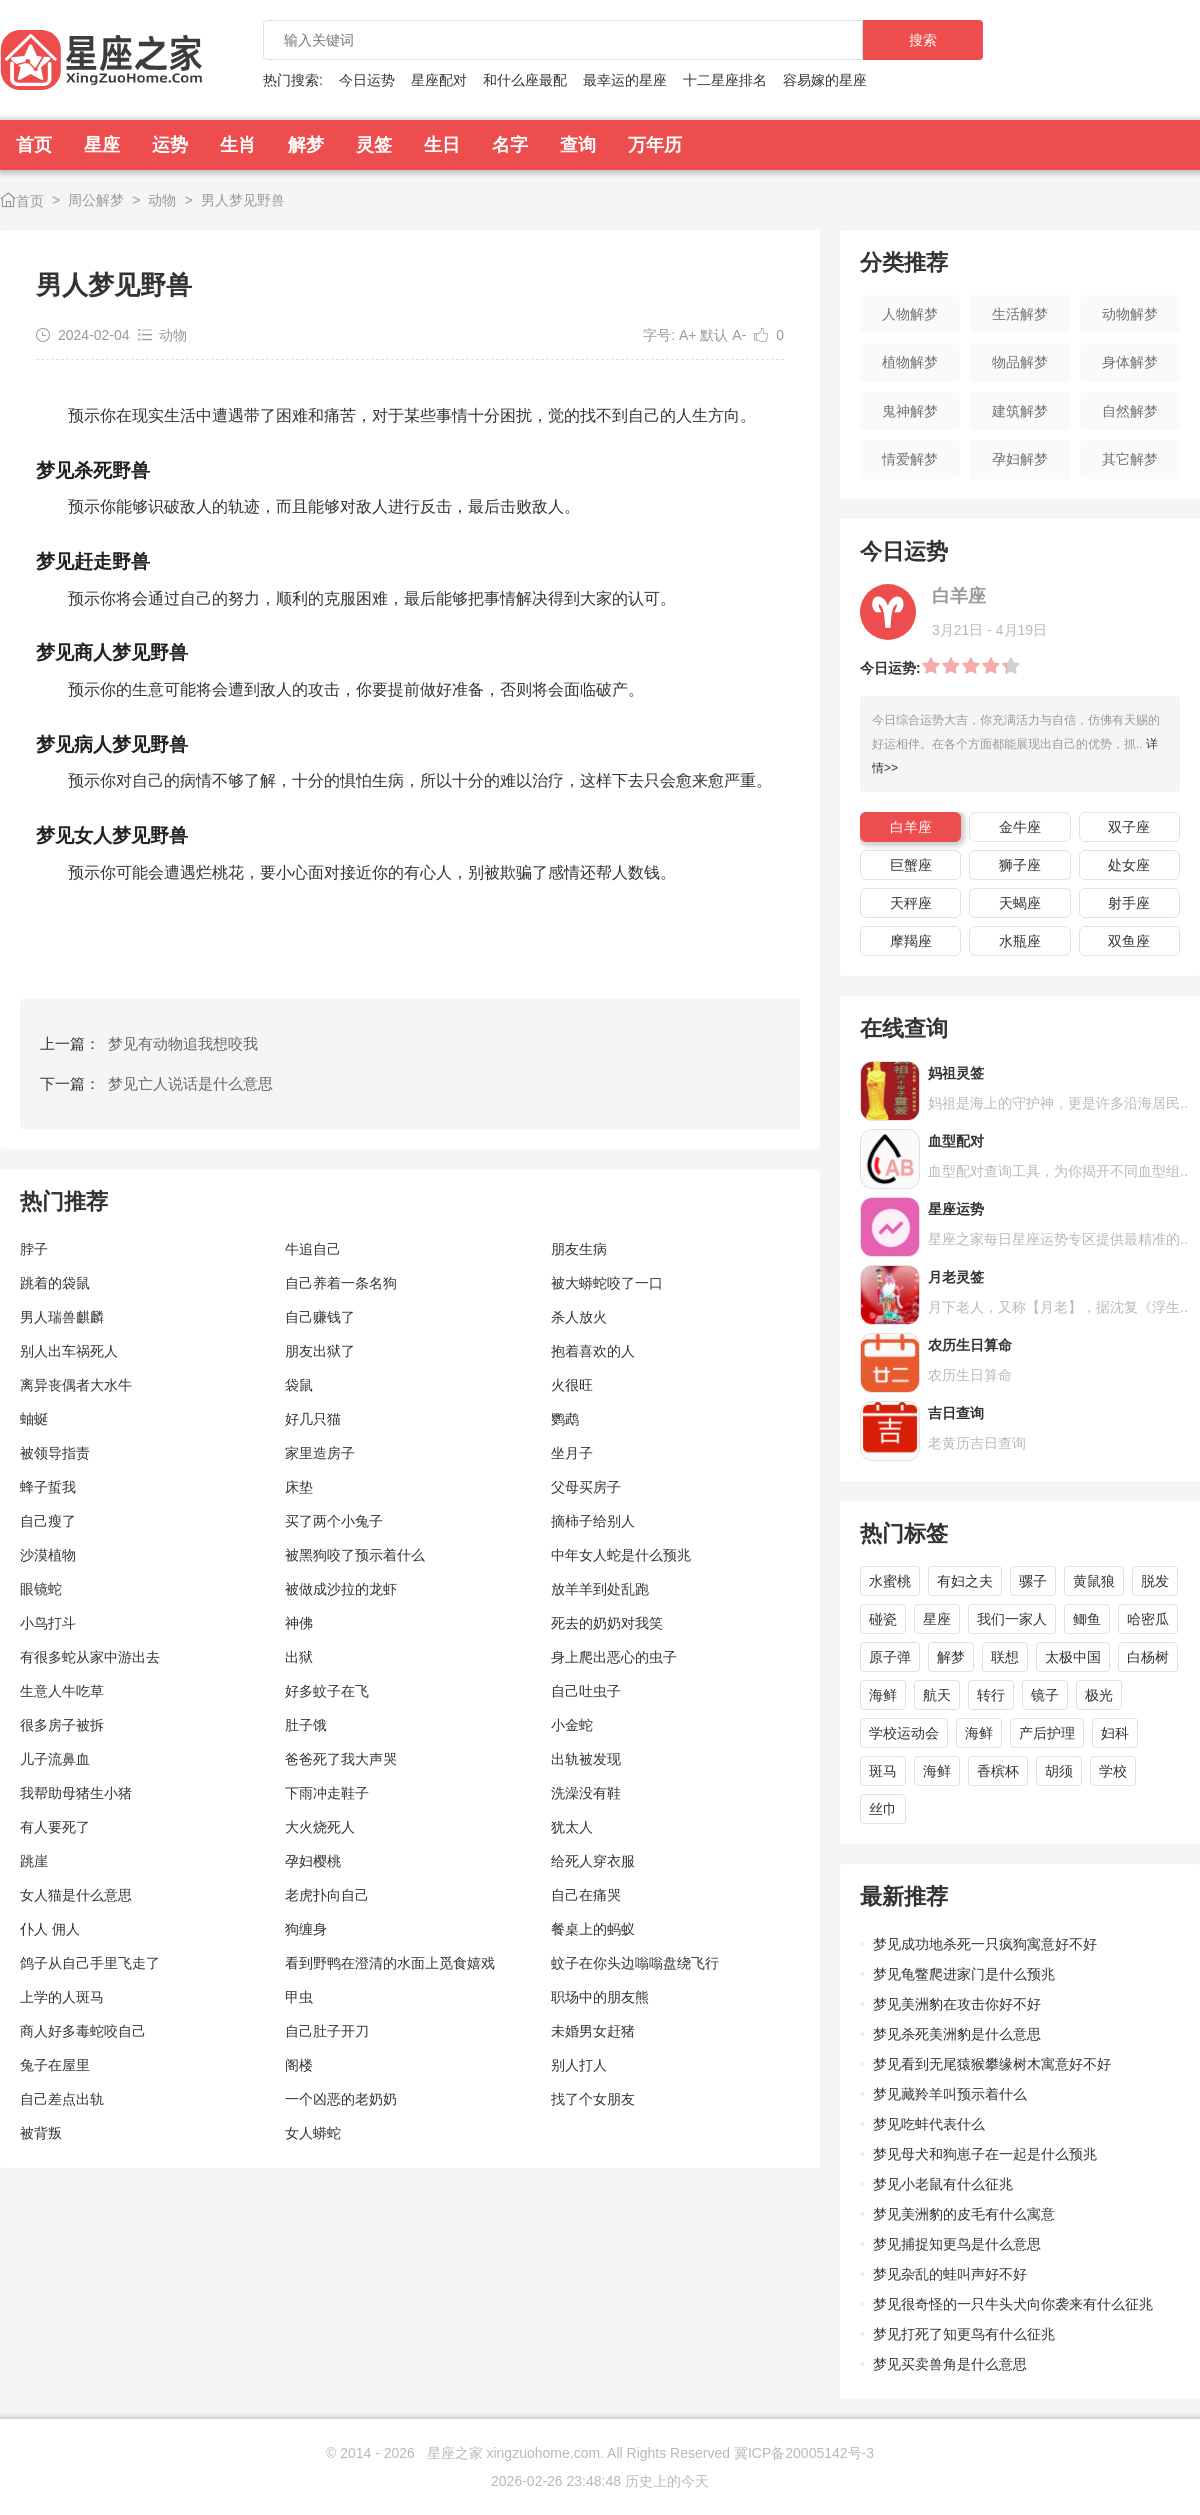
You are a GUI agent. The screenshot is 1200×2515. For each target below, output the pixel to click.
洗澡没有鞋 (586, 1793)
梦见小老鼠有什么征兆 (943, 2184)
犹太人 (572, 1827)
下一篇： (156, 1083)
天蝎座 (1020, 903)
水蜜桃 (890, 1581)
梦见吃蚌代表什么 (929, 2124)
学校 (1113, 1771)
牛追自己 (313, 1249)
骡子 (1033, 1581)
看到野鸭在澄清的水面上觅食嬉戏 (390, 1963)
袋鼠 (299, 1385)
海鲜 (883, 1695)
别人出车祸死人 (69, 1351)
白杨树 (1148, 1657)
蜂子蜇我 (48, 1487)
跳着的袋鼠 (55, 1283)
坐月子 (572, 1453)
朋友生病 (579, 1249)
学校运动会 (904, 1733)
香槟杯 (998, 1771)
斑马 (883, 1771)
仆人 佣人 (50, 1929)
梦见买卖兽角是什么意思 (950, 2364)
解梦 (306, 145)
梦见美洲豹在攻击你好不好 (957, 2004)
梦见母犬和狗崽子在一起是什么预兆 (985, 2154)
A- (739, 335)
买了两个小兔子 (334, 1521)
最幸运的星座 (625, 80)
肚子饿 (306, 1725)
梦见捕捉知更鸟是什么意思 (957, 2244)
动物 (162, 200)
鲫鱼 (1087, 1619)
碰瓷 (883, 1619)
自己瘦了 (48, 1521)
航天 (937, 1695)
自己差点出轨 (62, 2099)
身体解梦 (1130, 362)
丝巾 (883, 1809)
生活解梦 (1020, 314)
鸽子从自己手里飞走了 (90, 1963)
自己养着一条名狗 (341, 1283)
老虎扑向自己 (327, 1895)
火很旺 (572, 1385)
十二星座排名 (725, 80)
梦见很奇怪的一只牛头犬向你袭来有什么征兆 (1013, 2304)
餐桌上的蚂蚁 (593, 1929)
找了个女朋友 (593, 2099)
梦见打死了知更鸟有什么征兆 (964, 2334)
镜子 (1045, 1695)
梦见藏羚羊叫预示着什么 (950, 2094)
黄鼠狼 (1094, 1581)
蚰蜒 (34, 1419)
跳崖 (34, 1861)
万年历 (655, 145)
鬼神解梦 (910, 411)
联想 (1005, 1657)
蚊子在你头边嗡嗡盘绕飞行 (635, 1963)
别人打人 (579, 2065)
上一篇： (149, 1043)
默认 (714, 335)
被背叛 (41, 2133)
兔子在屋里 (55, 2065)
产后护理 (1047, 1733)
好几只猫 (313, 1419)
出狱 (299, 1657)
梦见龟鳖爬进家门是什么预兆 (964, 1974)
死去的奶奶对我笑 (607, 1623)
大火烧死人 (320, 1827)
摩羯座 (911, 941)
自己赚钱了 (320, 1317)
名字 (510, 145)
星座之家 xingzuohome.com (514, 2453)
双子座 (1129, 827)
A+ (688, 335)
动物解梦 (1130, 314)
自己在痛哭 (586, 1895)
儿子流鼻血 (55, 1759)
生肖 (238, 145)
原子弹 (890, 1657)
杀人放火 (579, 1317)
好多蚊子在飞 (327, 1691)
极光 (1099, 1695)
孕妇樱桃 (313, 1861)
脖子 (34, 1249)
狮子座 (1020, 865)
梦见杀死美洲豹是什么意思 (957, 2034)
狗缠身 (306, 1929)
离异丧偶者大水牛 (76, 1385)
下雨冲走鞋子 (327, 1793)
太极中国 (1073, 1657)
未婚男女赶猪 (593, 2031)
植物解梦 (910, 362)
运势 (170, 145)
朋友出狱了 (320, 1351)
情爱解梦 (910, 459)
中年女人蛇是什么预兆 (621, 1555)
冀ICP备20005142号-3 (804, 2453)
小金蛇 (572, 1725)
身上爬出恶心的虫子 (614, 1657)
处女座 (1129, 865)
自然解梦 (1130, 411)
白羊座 (911, 827)
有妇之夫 (965, 1581)
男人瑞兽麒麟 (62, 1317)
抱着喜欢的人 (593, 1351)
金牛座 (1020, 827)
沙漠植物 (48, 1555)
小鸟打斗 (48, 1623)
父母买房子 (586, 1487)
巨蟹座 (911, 865)
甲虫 (299, 1997)
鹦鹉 (565, 1419)
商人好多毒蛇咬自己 (83, 2031)
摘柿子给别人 (593, 1521)
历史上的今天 (667, 2481)
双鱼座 (1129, 941)
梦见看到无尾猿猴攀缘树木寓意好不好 (992, 2064)
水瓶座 (1020, 941)
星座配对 (439, 80)
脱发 (1155, 1581)
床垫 (299, 1487)
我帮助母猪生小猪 (76, 1793)
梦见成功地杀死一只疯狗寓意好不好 (985, 1944)
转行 (991, 1695)
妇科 (1115, 1733)
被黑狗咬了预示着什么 (355, 1555)
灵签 (374, 145)
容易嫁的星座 (825, 80)
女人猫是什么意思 (76, 1895)
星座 (102, 145)
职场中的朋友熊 (600, 1997)
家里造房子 (320, 1453)
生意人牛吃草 (62, 1691)
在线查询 (904, 1028)
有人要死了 (55, 1827)
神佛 (299, 1623)
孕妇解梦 (1020, 459)
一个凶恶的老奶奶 (341, 2099)
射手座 (1129, 903)
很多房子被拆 (62, 1725)
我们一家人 (1012, 1619)
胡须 (1059, 1771)
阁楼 (299, 2065)
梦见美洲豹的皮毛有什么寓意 (964, 2214)
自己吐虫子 (586, 1691)
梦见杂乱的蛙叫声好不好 (950, 2274)
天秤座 (911, 903)
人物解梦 (910, 314)
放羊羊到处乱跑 (600, 1589)
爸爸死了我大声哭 (341, 1759)
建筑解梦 (1020, 411)
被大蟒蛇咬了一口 (607, 1283)
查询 (578, 145)
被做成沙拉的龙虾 (341, 1589)
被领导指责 (55, 1453)
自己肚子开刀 (327, 2031)
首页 (34, 145)
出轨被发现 (586, 1759)
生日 (442, 145)
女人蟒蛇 (313, 2133)
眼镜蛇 (41, 1589)
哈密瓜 (1148, 1619)
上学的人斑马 (62, 1997)
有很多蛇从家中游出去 (90, 1657)
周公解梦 (96, 200)
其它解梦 (1130, 459)
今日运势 (367, 80)
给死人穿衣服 (593, 1861)
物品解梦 (1020, 362)
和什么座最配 (525, 80)
